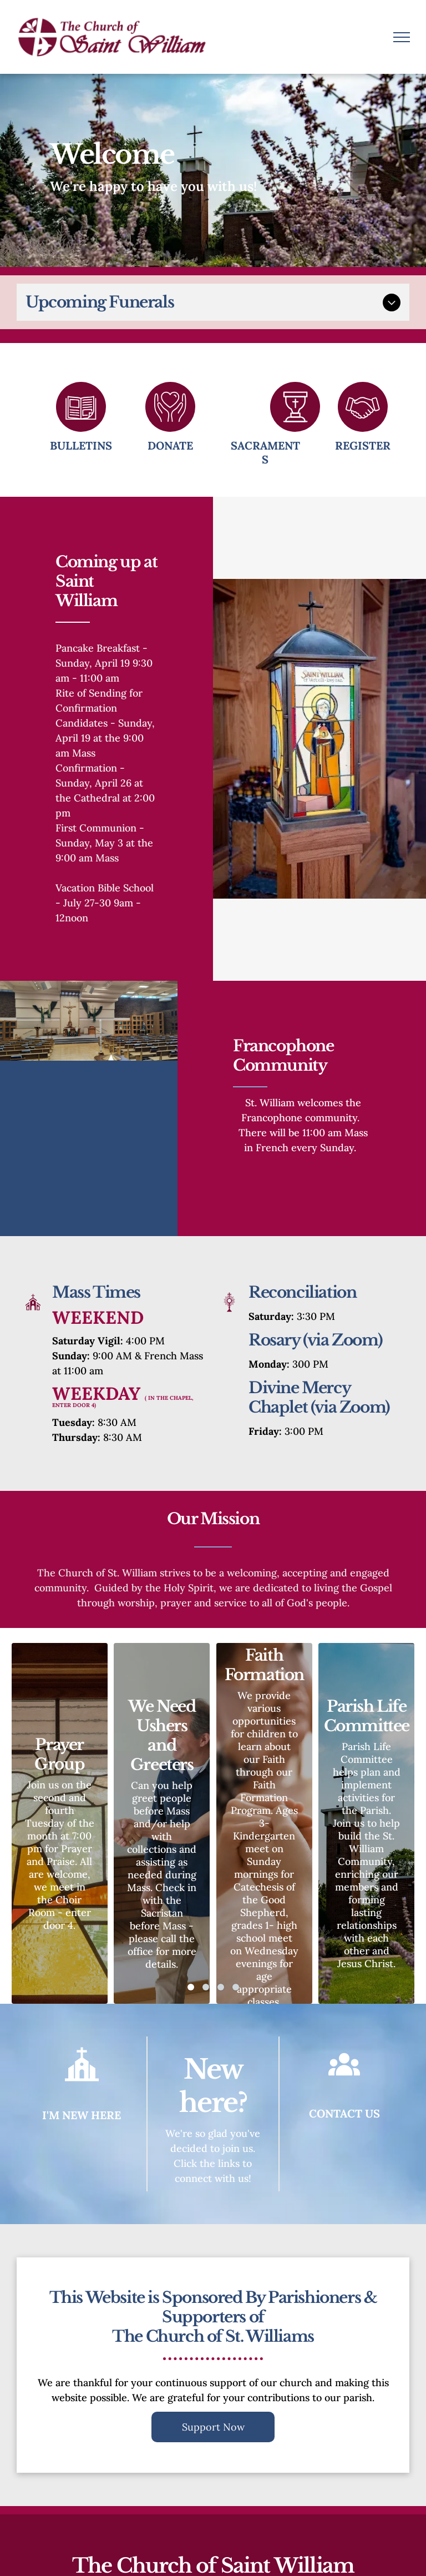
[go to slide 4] (235, 1987)
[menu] (401, 37)
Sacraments (265, 452)
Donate (170, 445)
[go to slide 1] (190, 1987)
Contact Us (344, 2113)
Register (362, 445)
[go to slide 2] (205, 1987)
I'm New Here (81, 2115)
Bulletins (81, 445)
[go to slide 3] (220, 1987)
